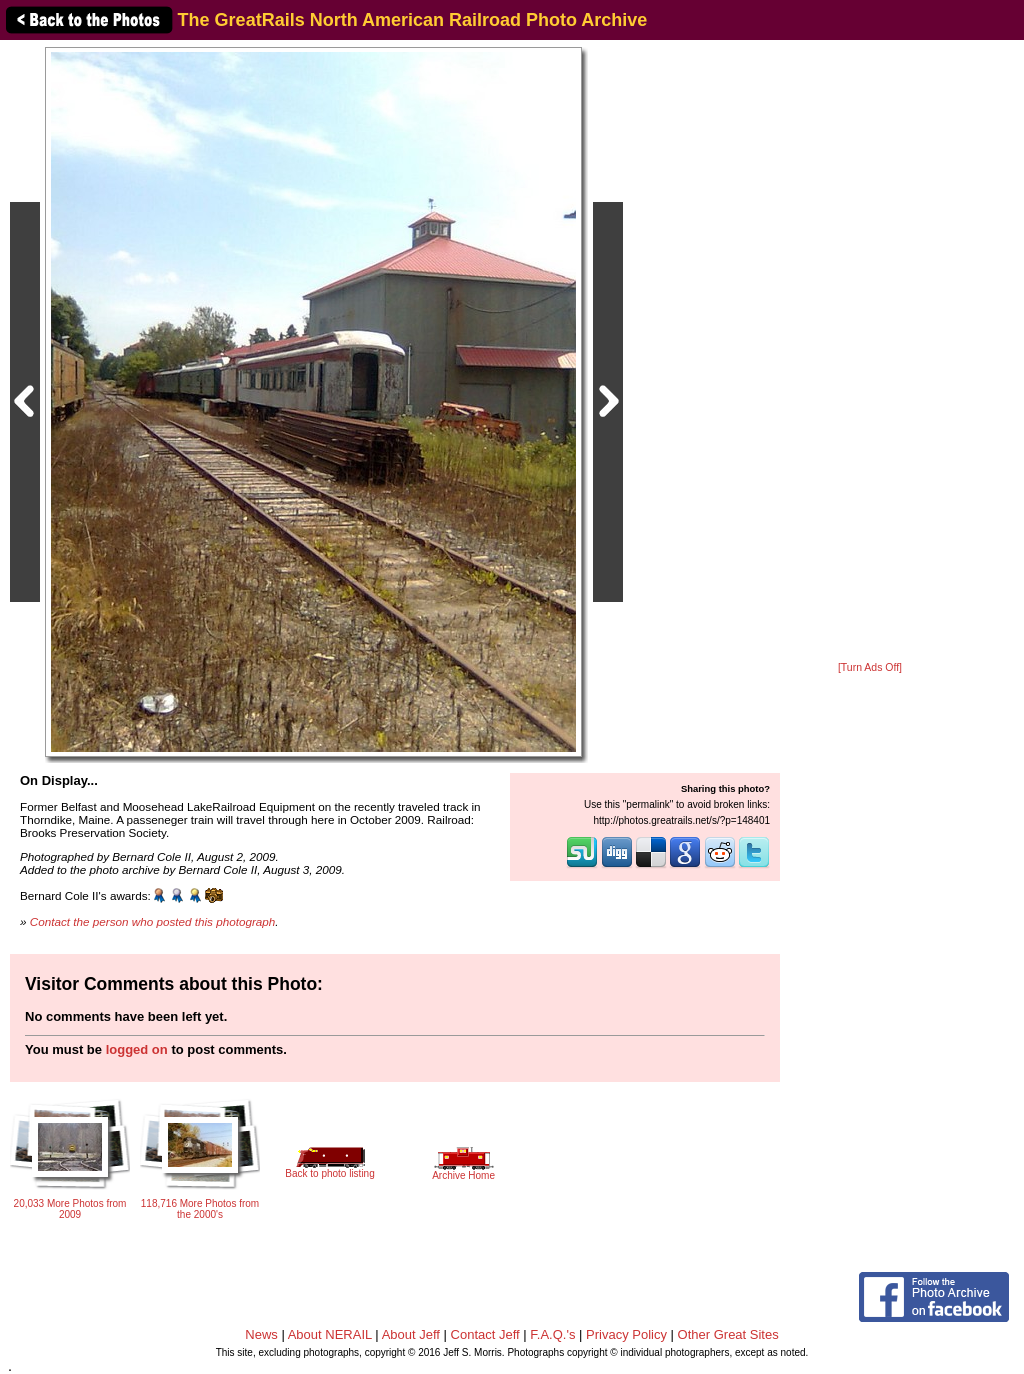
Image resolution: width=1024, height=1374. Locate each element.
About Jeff (411, 1334)
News (261, 1334)
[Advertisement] (870, 352)
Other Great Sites (728, 1334)
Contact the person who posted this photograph (153, 921)
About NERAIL (330, 1334)
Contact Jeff (485, 1334)
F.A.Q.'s (552, 1334)
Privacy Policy (626, 1334)
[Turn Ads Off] (870, 667)
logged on (137, 1049)
